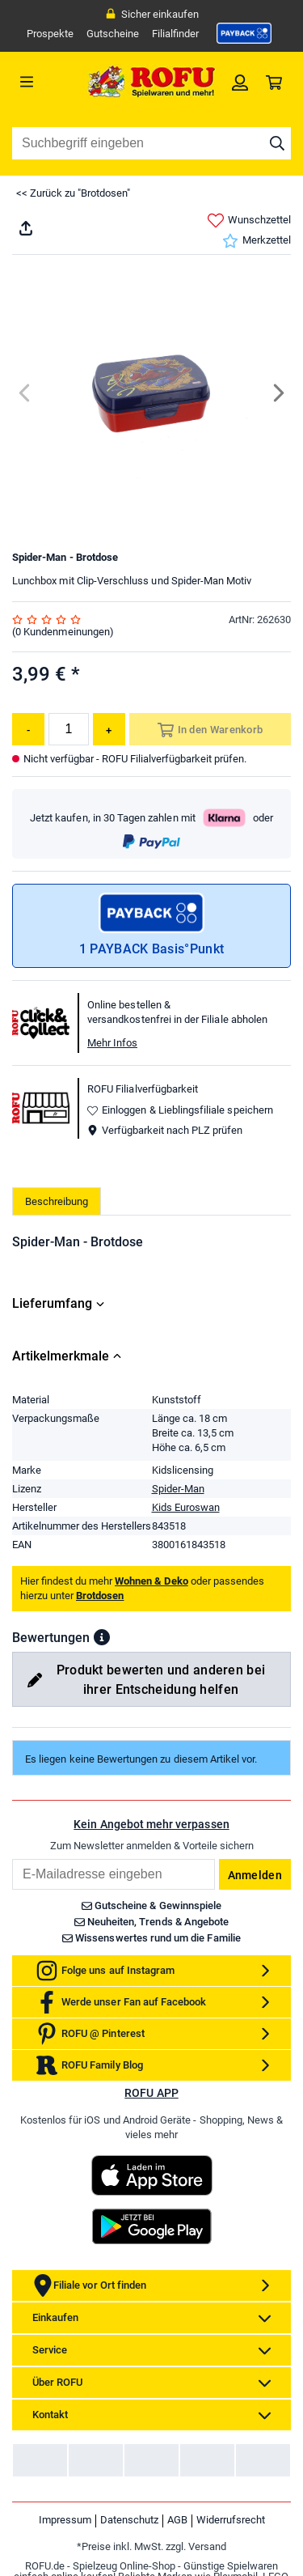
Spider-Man (178, 1489)
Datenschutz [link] (129, 2520)
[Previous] (25, 393)
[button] (102, 1637)
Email (11, 1858)
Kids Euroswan (186, 1507)
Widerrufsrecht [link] (230, 2520)
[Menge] (68, 729)
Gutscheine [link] (112, 34)
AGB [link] (177, 2520)
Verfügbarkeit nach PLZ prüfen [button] (164, 1130)
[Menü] (47, 81)
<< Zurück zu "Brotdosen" (73, 193)
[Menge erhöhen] (109, 729)
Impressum (65, 2520)
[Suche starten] (277, 143)
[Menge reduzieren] (28, 729)
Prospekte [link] (50, 34)
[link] (244, 33)
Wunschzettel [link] (249, 220)
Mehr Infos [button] (112, 1043)
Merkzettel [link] (256, 241)
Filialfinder (175, 34)
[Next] (277, 393)
